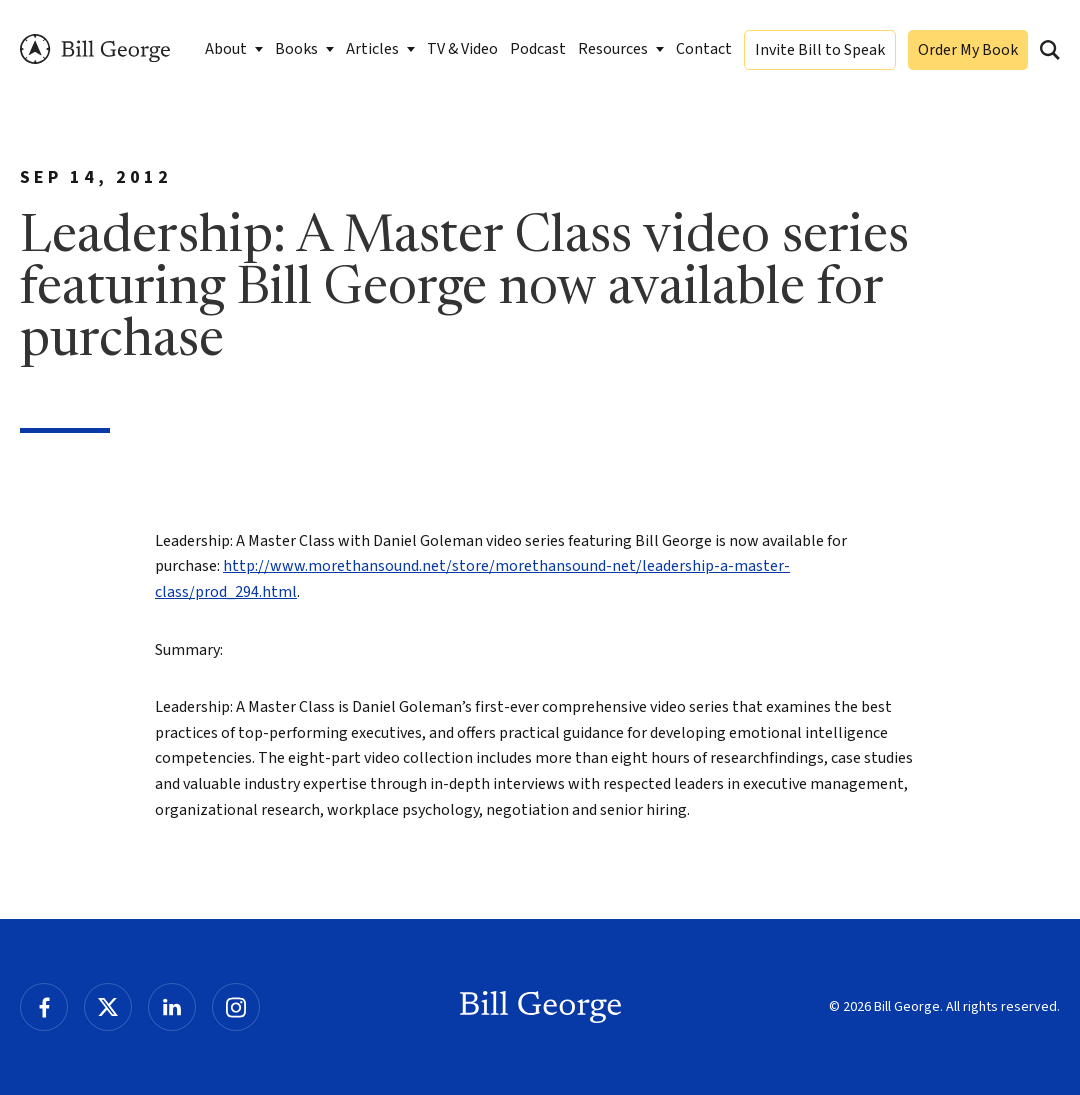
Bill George (95, 49)
